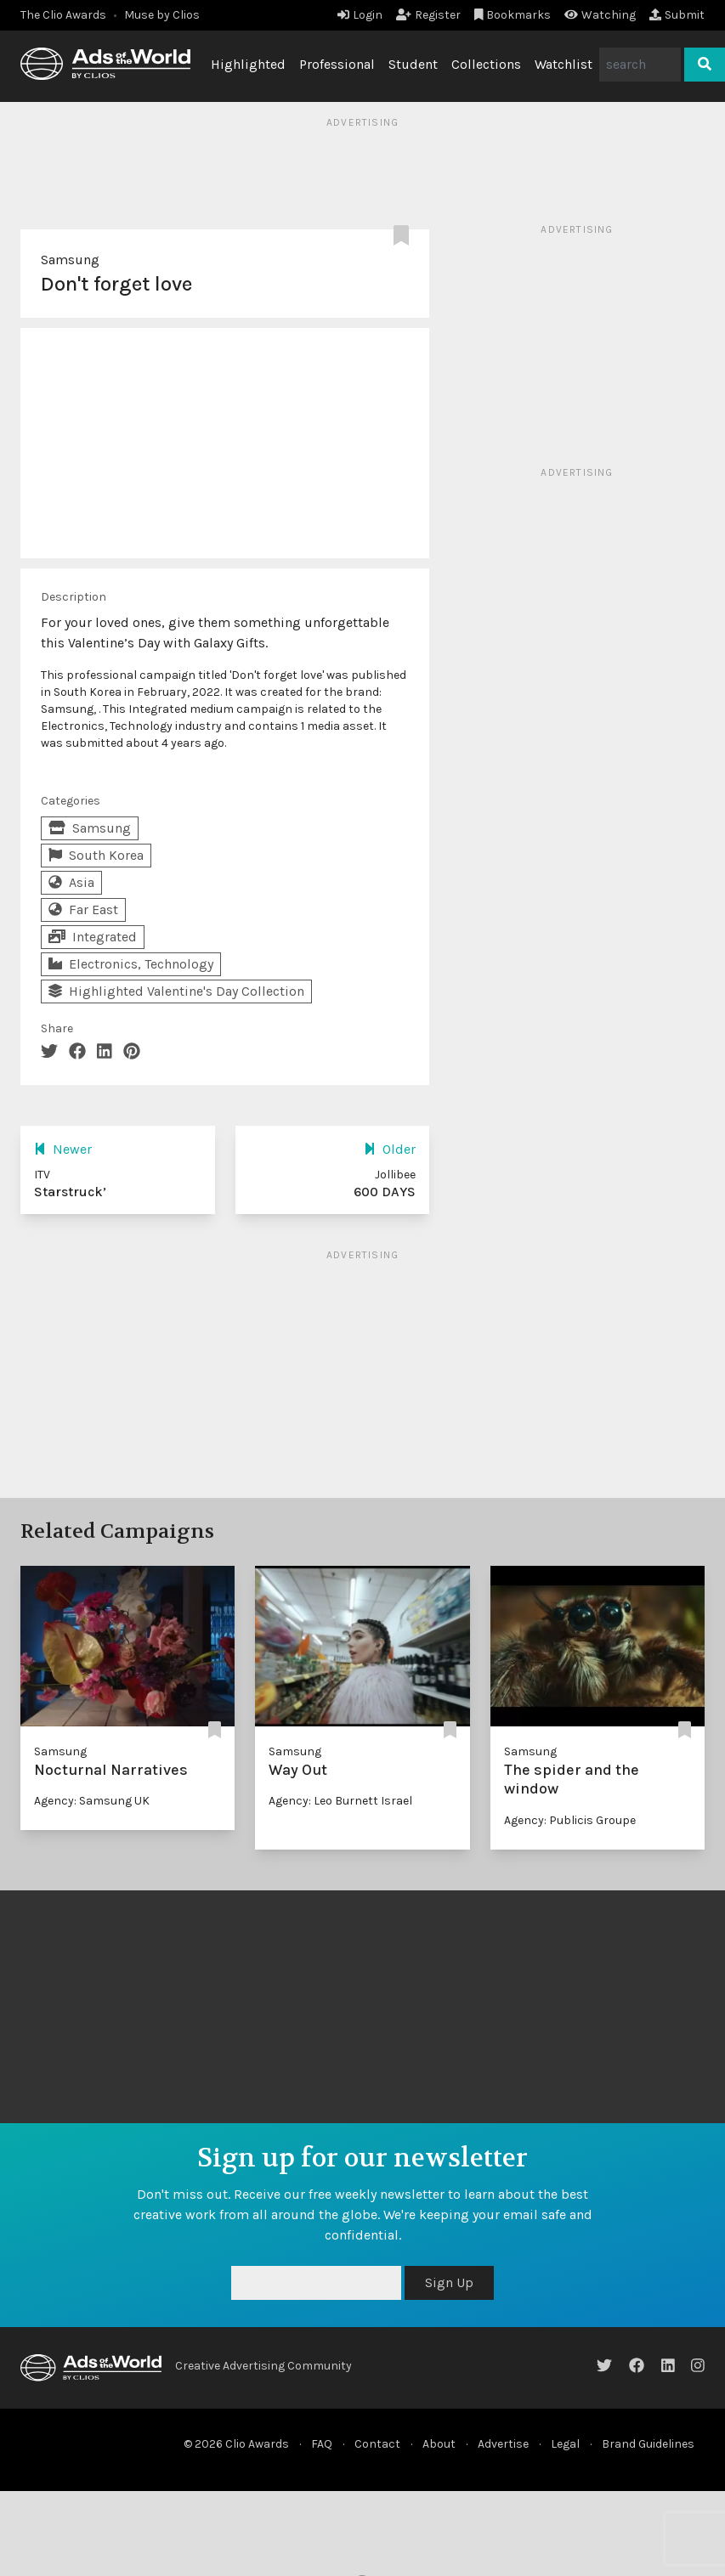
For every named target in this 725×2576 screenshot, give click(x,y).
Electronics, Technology (130, 964)
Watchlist (563, 64)
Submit (677, 15)
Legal (565, 2444)
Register (428, 15)
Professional (337, 64)
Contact (377, 2444)
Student (413, 64)
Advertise (503, 2444)
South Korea (96, 855)
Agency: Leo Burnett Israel (340, 1801)
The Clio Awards (63, 15)
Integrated (92, 937)
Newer (63, 1149)
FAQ (321, 2444)
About (439, 2444)
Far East (83, 909)
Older (390, 1149)
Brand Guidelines (648, 2444)
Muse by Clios (162, 15)
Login (359, 15)
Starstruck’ (70, 1191)
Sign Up (449, 2282)
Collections (486, 64)
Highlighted (248, 64)
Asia (71, 882)
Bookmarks (513, 15)
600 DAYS (385, 1191)
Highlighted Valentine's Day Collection (176, 991)
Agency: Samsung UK (92, 1801)
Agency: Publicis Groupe (570, 1820)
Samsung (70, 259)
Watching (600, 15)
